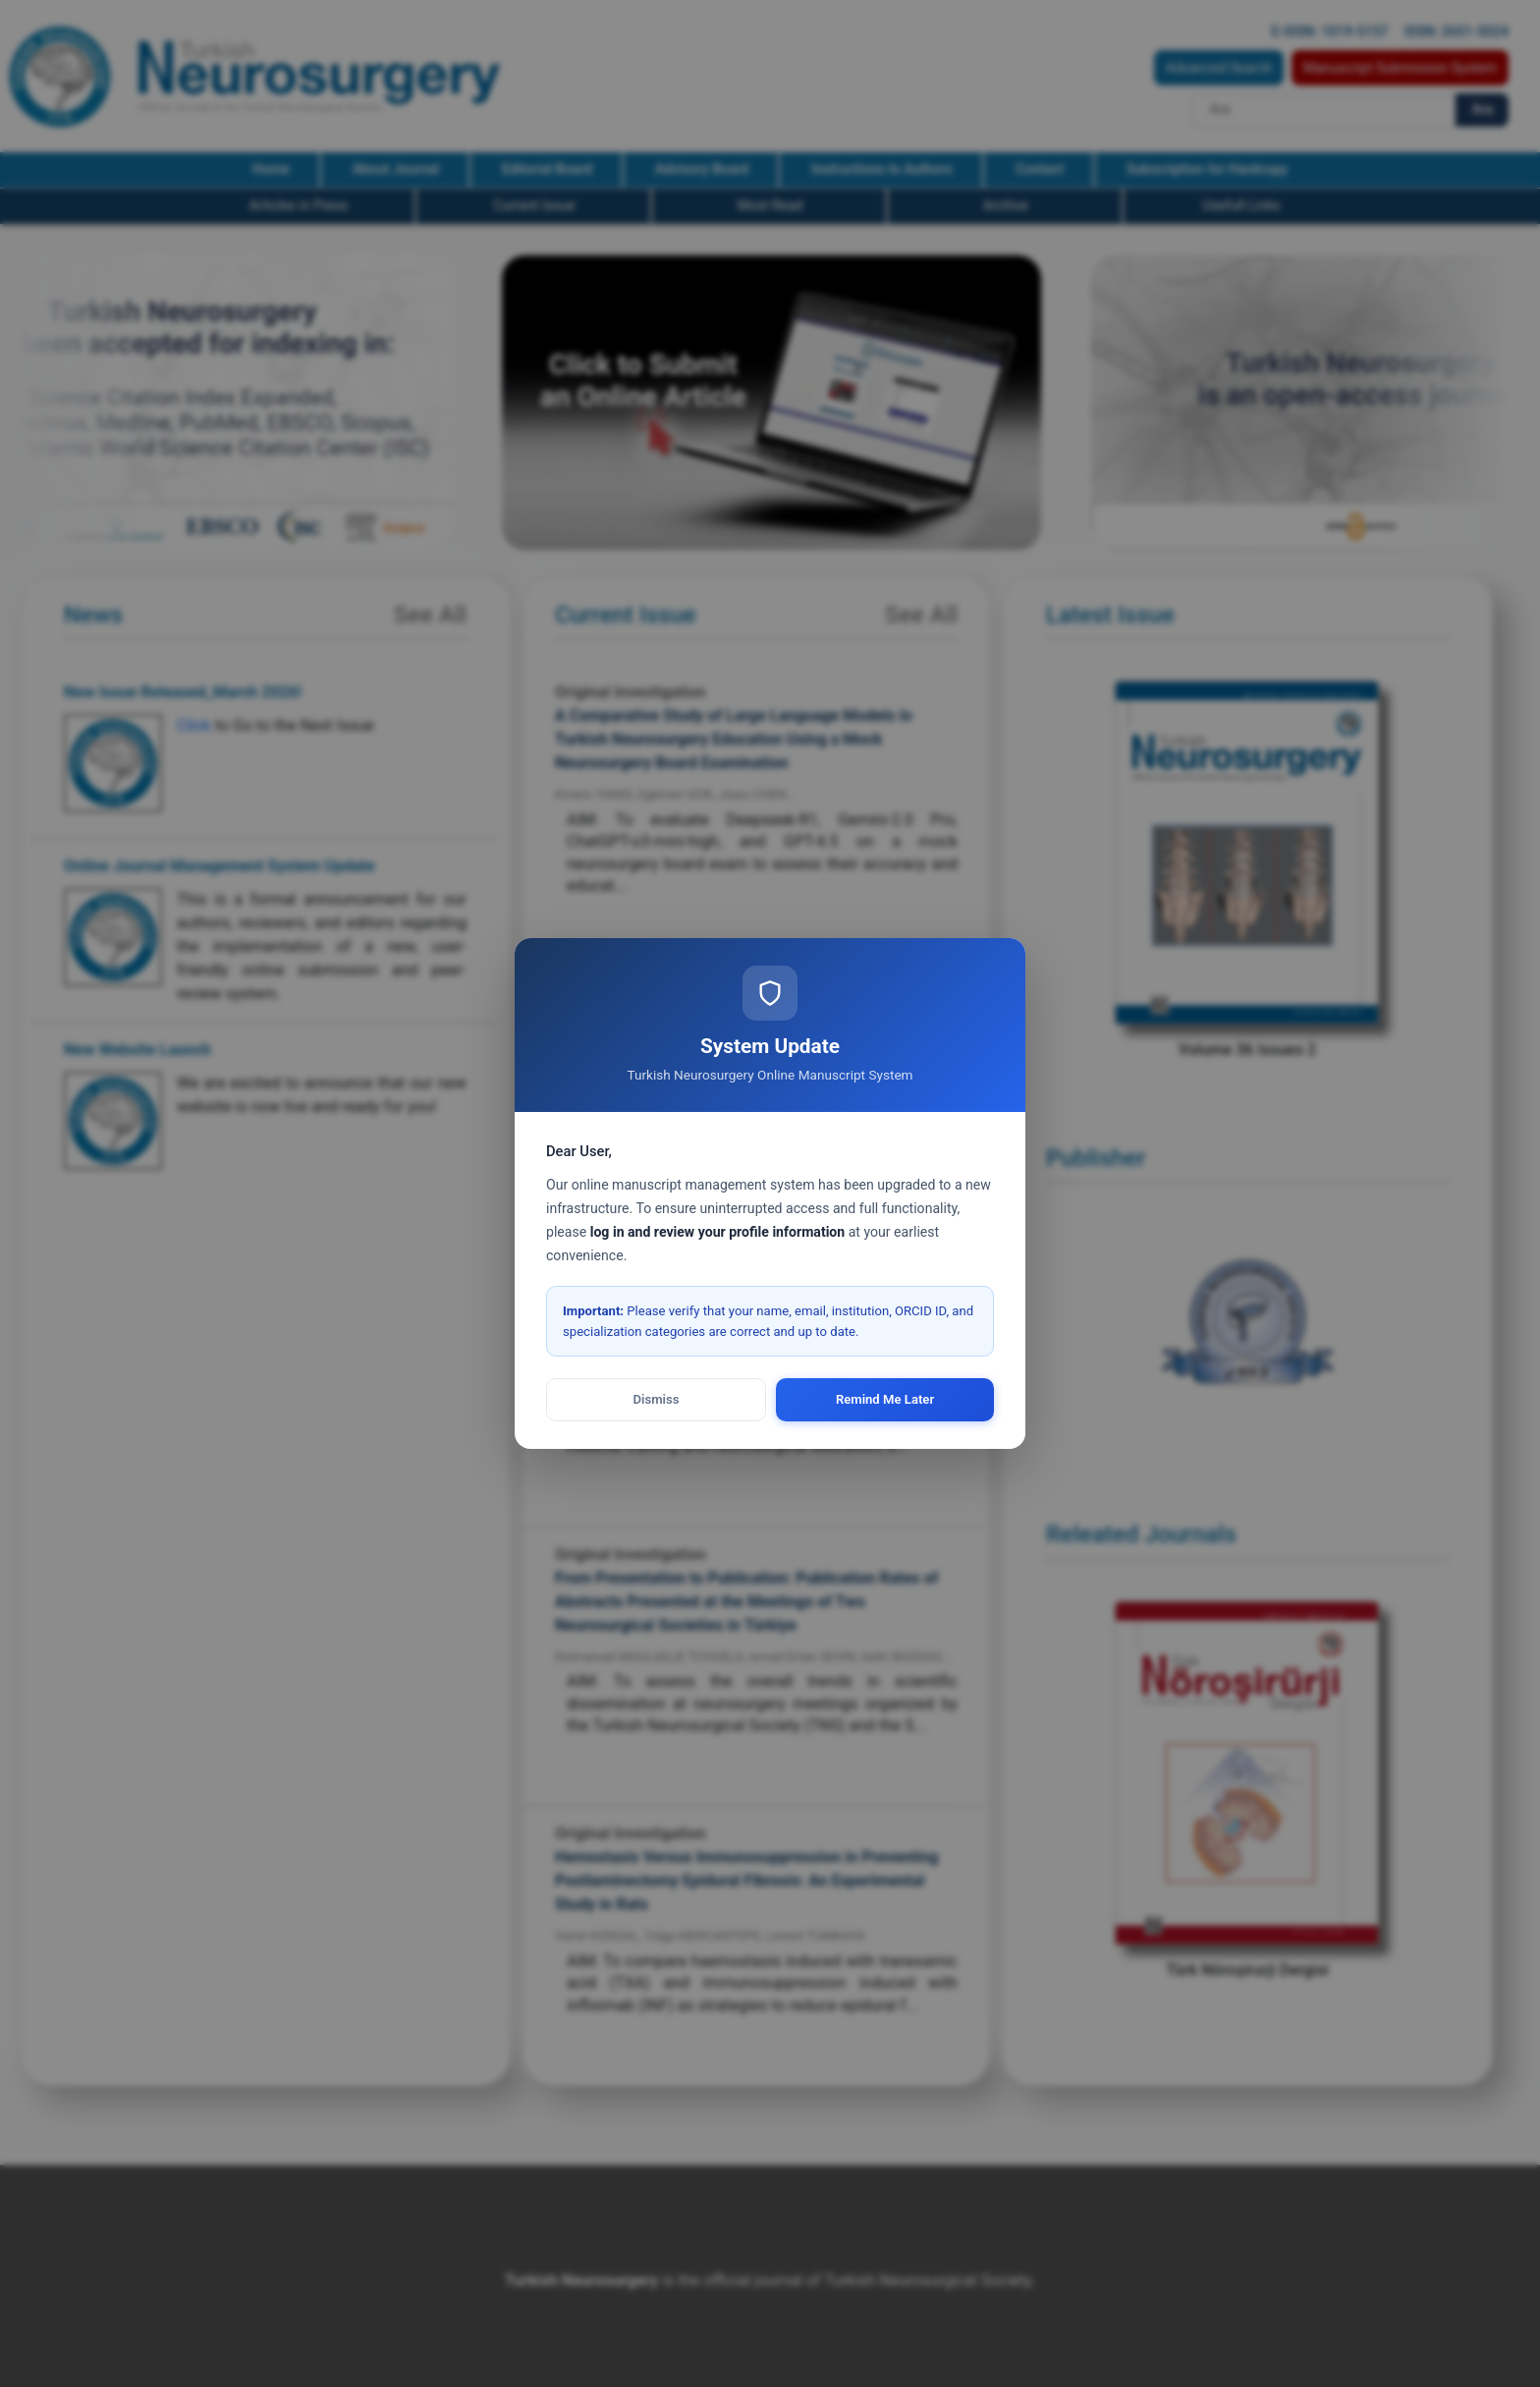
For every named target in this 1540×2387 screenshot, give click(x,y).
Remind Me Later (885, 1399)
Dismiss (656, 1399)
